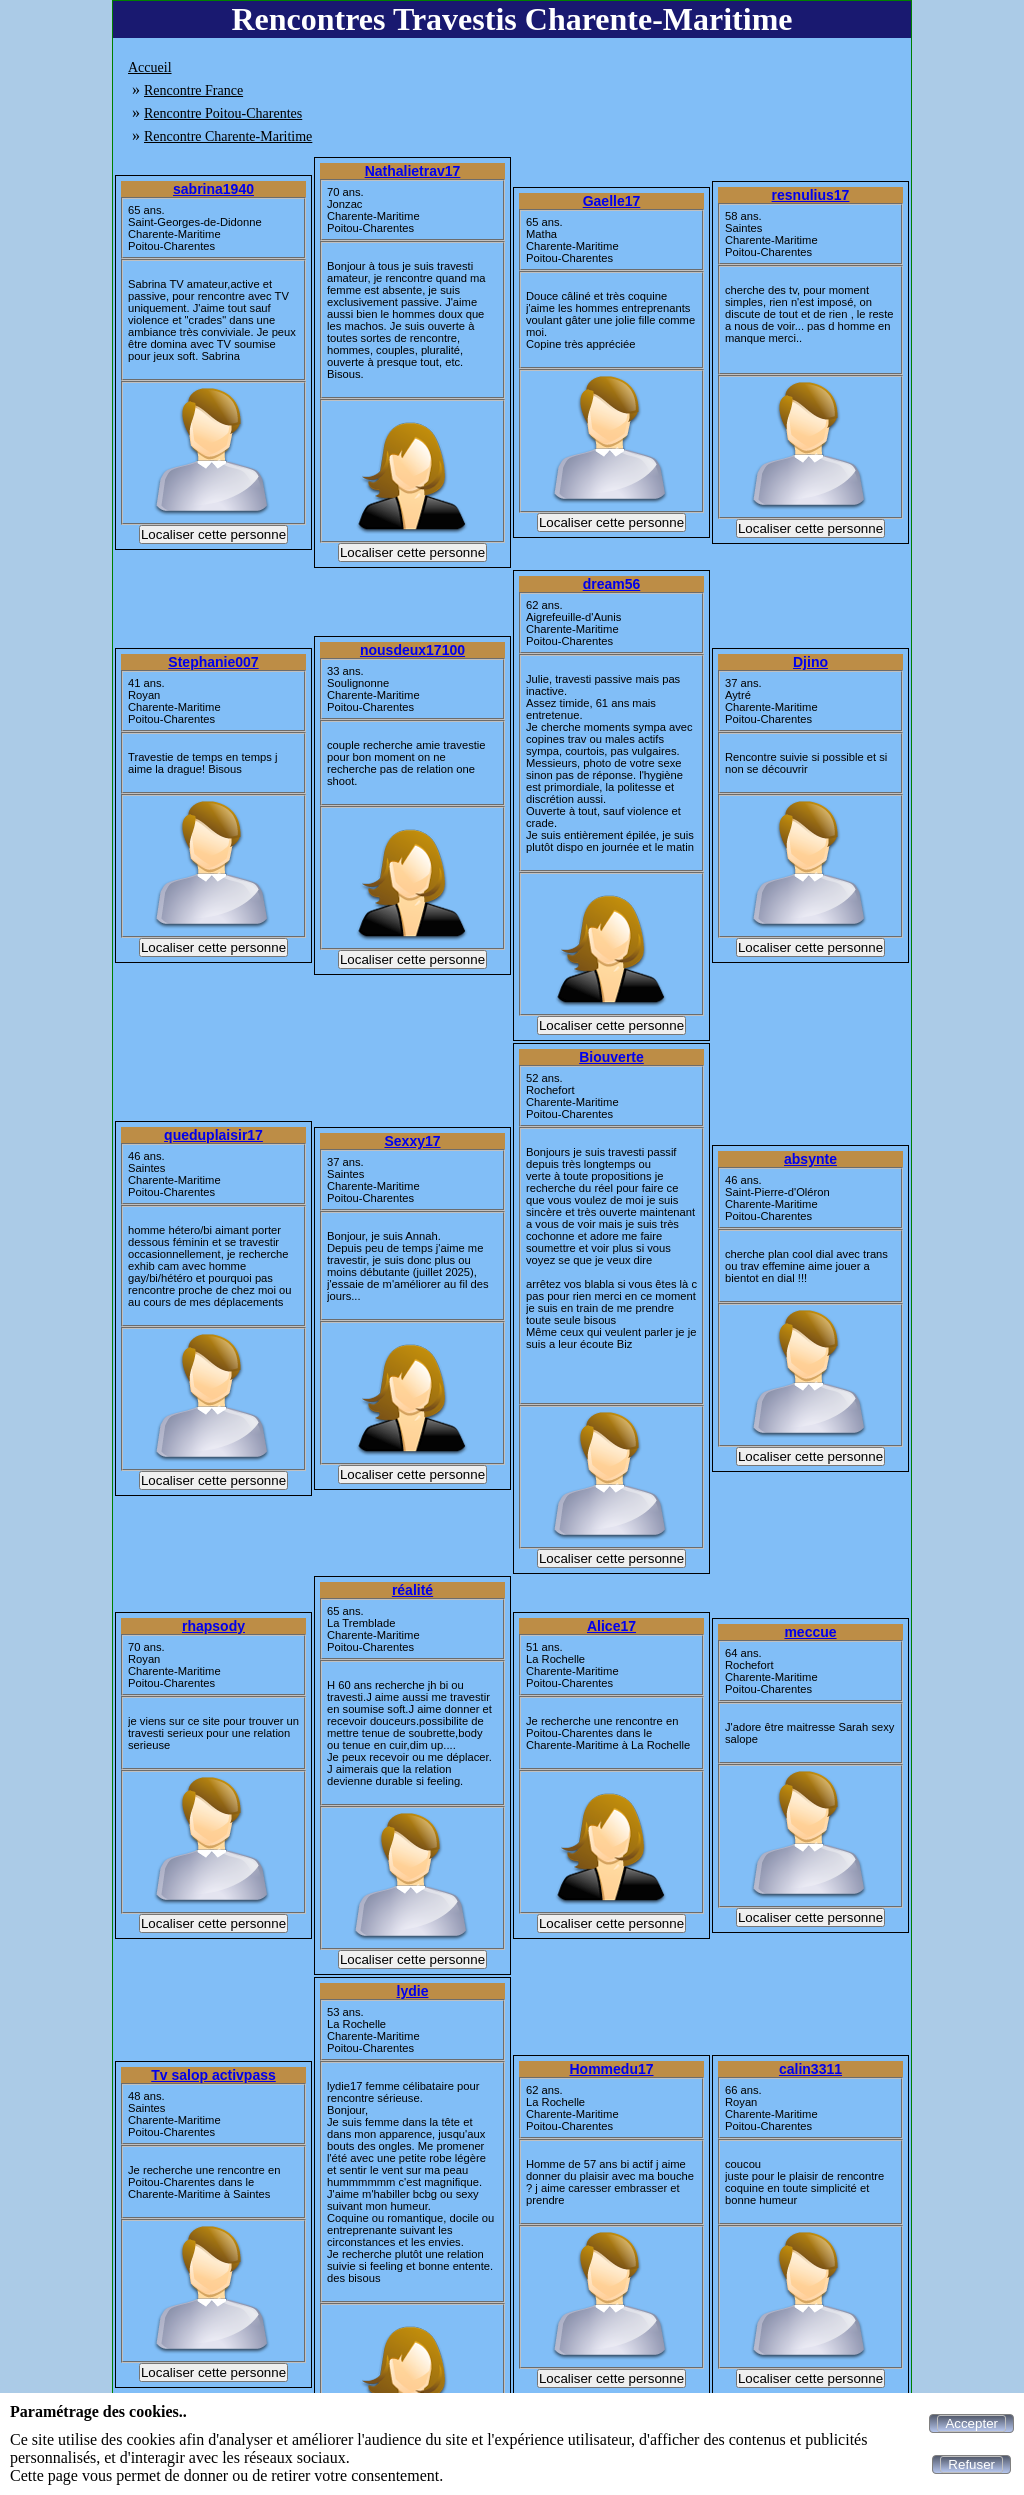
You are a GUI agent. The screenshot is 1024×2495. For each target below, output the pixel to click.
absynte (810, 1159)
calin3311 (810, 2069)
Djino (810, 662)
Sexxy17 (412, 1141)
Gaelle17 (612, 201)
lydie (413, 1991)
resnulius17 (811, 195)
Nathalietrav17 (413, 171)
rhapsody (213, 1626)
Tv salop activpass (213, 2075)
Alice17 (611, 1626)
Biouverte (611, 1057)
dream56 (612, 584)
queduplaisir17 (213, 1135)
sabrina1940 (213, 189)
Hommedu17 (611, 2069)
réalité (412, 1590)
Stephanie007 (213, 662)
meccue (810, 1632)
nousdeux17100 (412, 650)
